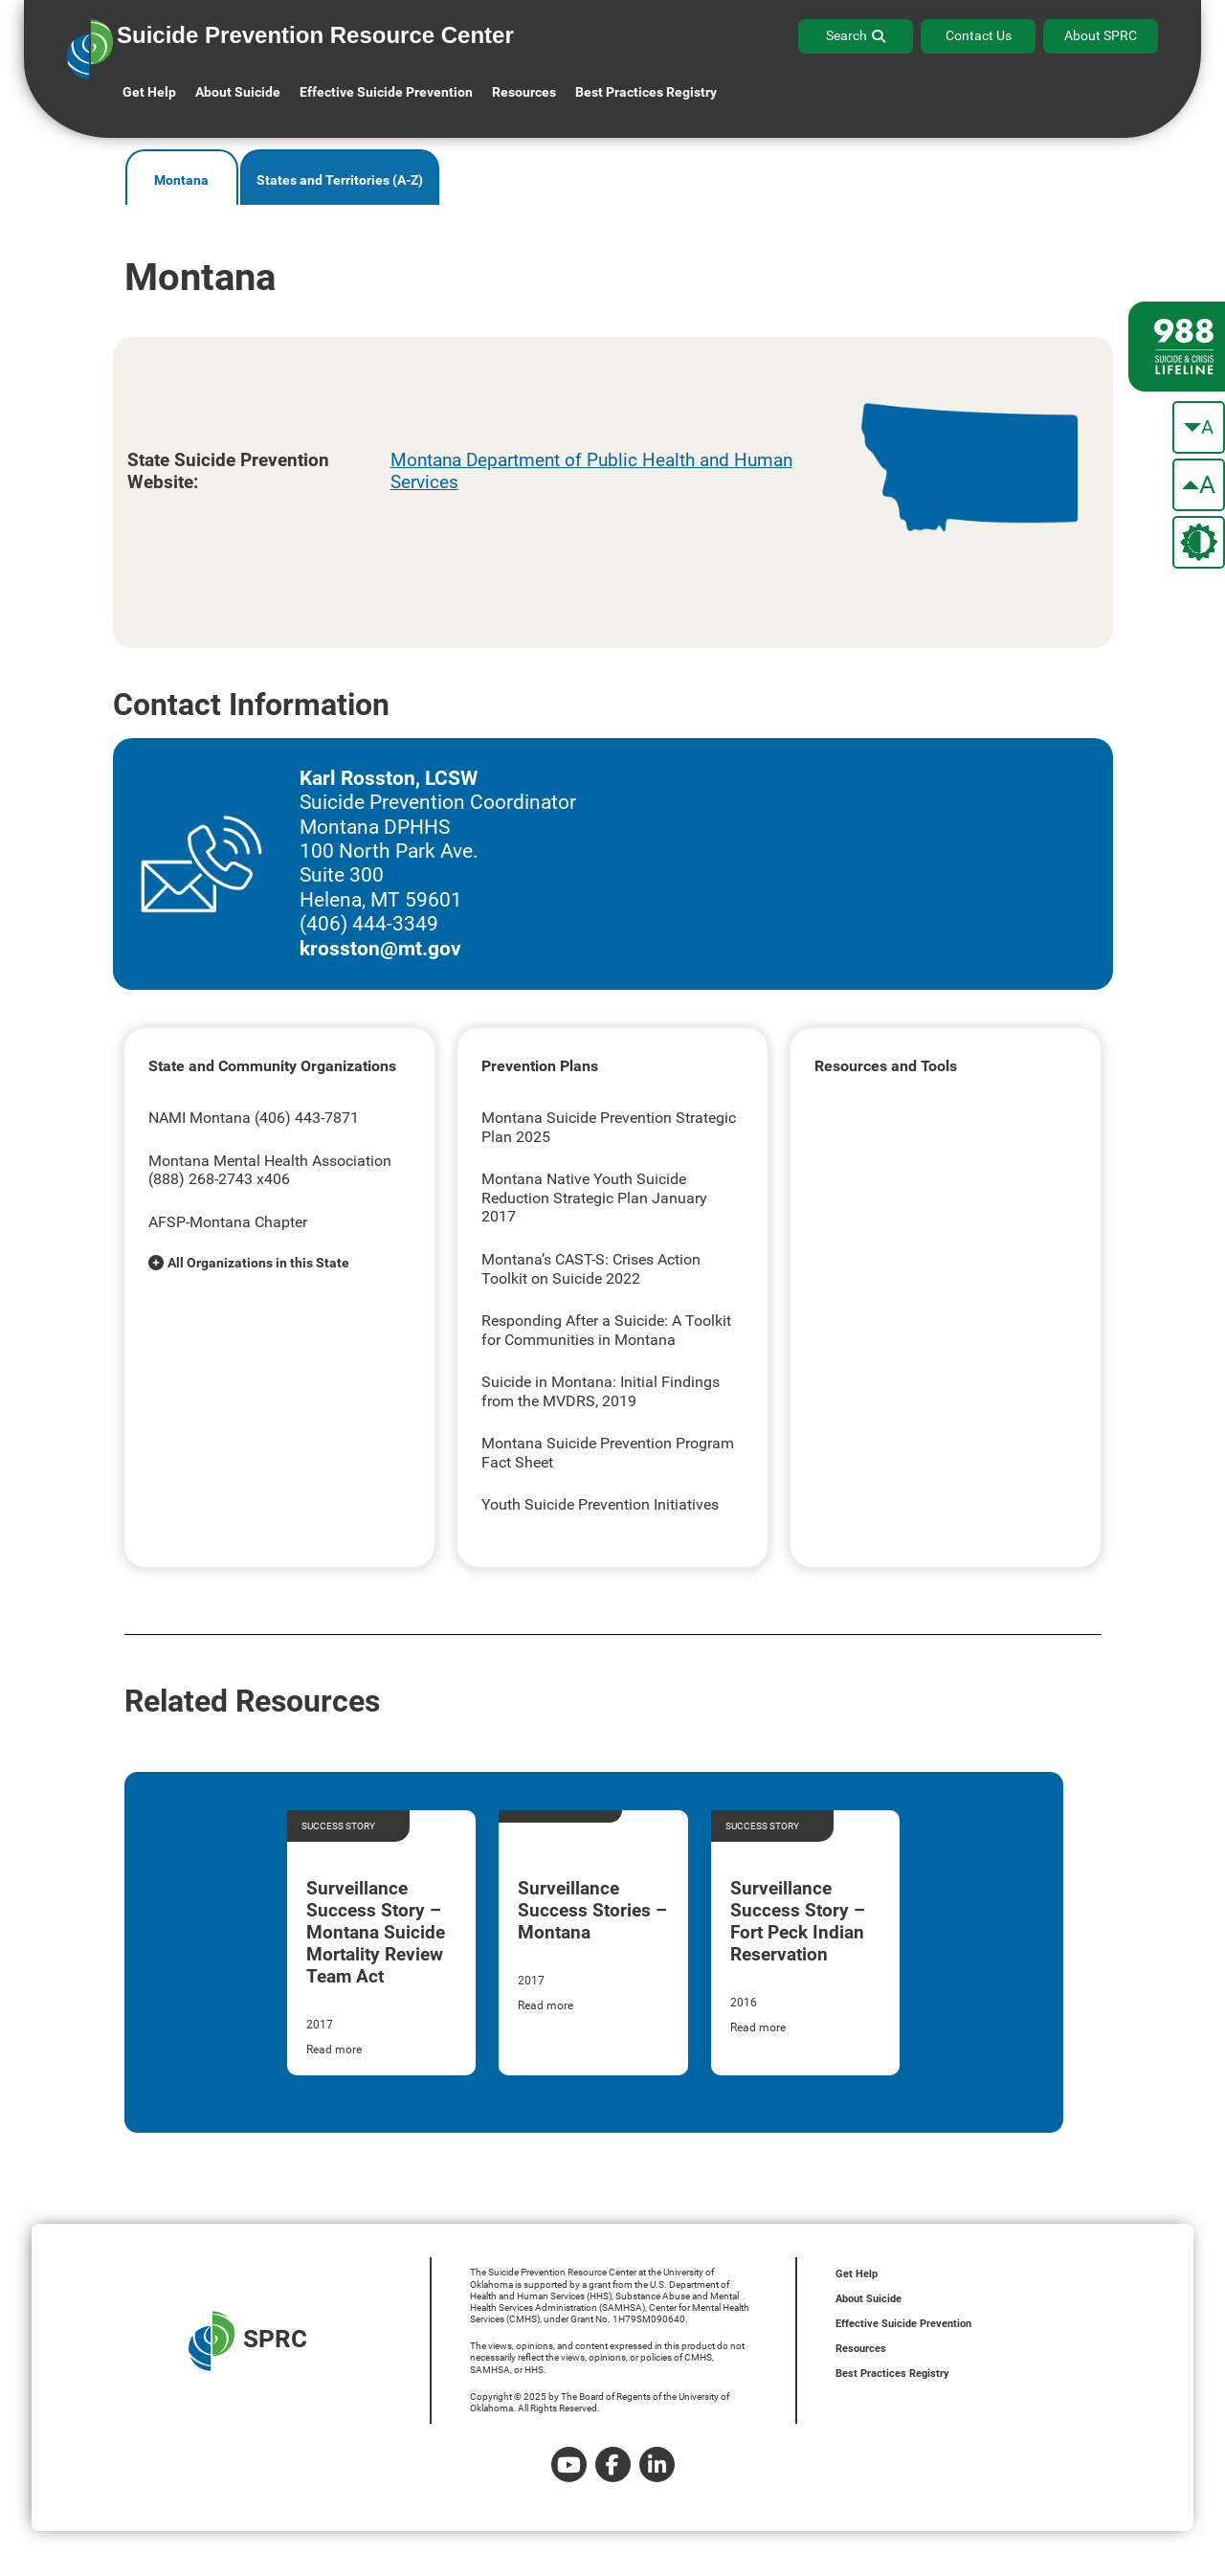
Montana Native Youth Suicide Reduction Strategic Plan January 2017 (594, 1197)
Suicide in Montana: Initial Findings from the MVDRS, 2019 (600, 1391)
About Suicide (237, 92)
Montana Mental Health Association (269, 1161)
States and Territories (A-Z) (339, 180)
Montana (181, 180)
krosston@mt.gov (380, 948)
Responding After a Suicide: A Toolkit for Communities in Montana (606, 1330)
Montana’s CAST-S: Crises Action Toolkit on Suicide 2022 (591, 1269)
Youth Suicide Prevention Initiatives (600, 1504)
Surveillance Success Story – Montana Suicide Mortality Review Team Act (375, 1932)
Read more (334, 2049)
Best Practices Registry (646, 92)
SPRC (248, 2341)
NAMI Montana (199, 1118)
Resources (860, 2348)
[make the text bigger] (1198, 485)
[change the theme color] (1198, 542)
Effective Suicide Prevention (903, 2324)
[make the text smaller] (1198, 427)
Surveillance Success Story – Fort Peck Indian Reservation (797, 1921)
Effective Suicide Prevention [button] (386, 92)
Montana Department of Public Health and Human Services (591, 471)
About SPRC (1100, 35)
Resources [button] (524, 92)
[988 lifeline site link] (1176, 347)
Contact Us (979, 35)
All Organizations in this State (258, 1262)
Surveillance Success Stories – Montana (592, 1910)
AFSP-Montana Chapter (227, 1222)
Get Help (149, 92)
